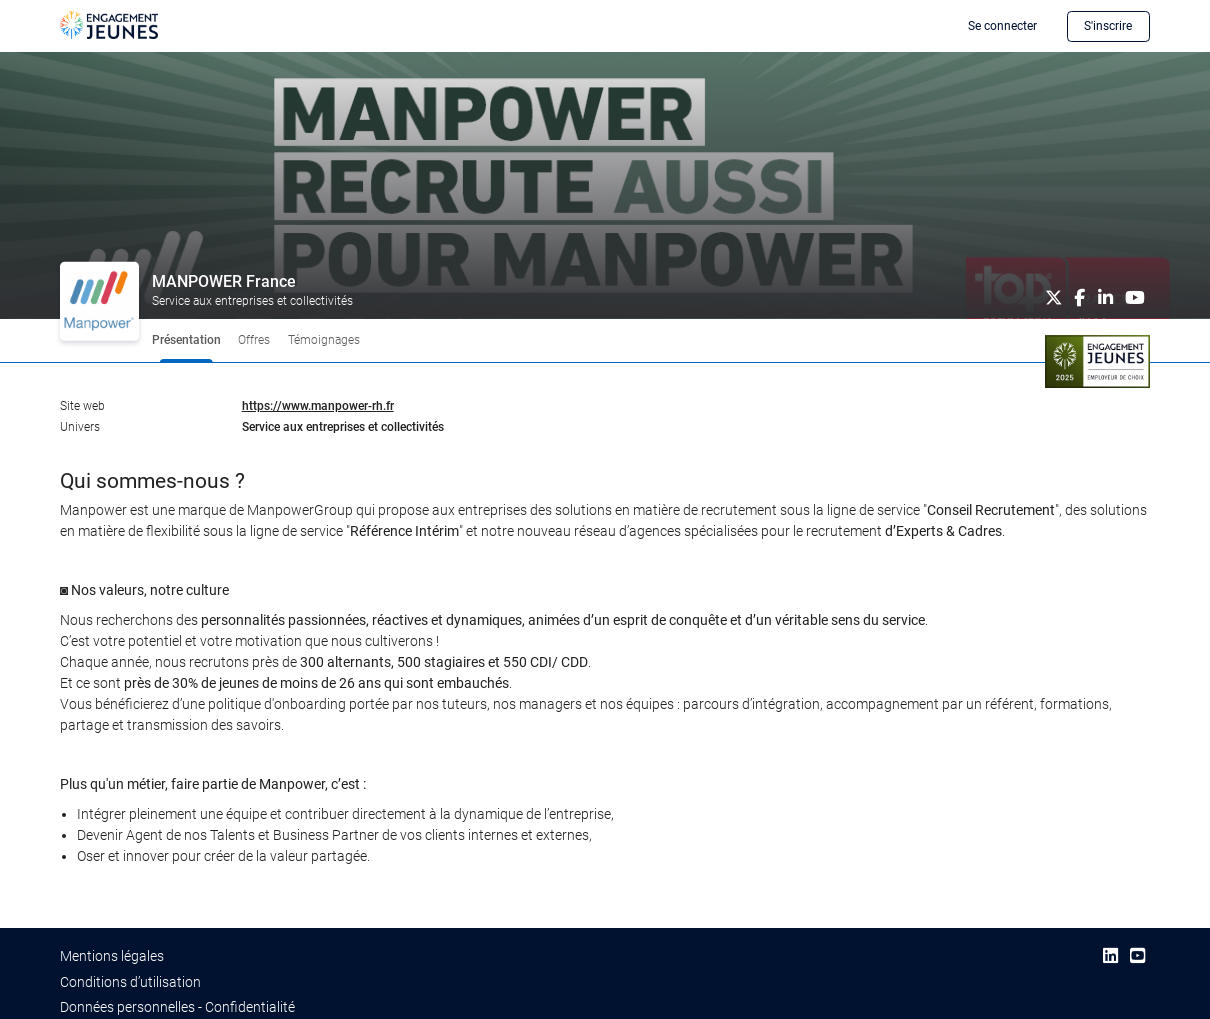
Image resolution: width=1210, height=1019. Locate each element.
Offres (254, 340)
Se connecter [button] (1002, 26)
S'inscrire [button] (1108, 26)
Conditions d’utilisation (130, 982)
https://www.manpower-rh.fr (318, 406)
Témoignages (324, 340)
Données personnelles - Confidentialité (177, 1007)
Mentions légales (112, 956)
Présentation (186, 340)
